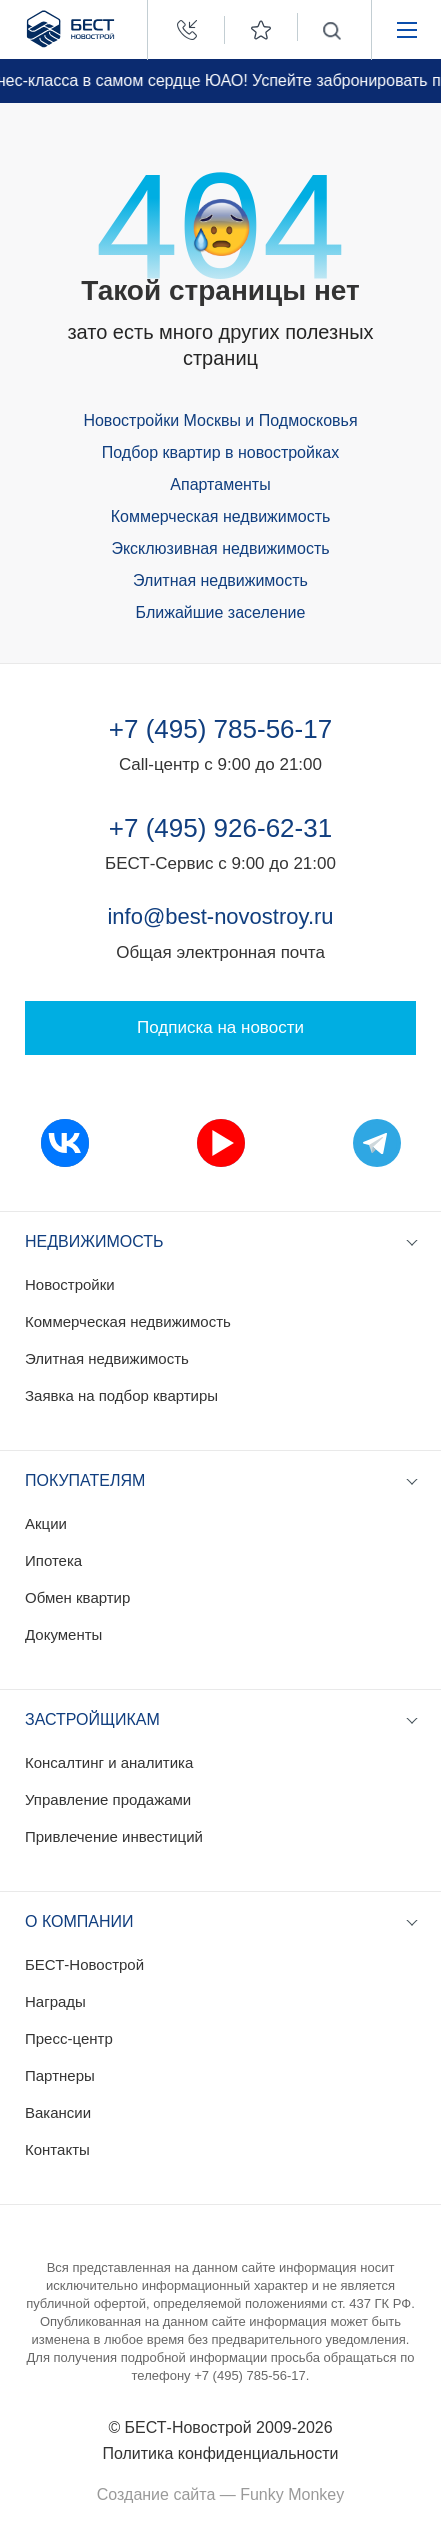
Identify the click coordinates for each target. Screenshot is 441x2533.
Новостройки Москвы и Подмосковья (220, 420)
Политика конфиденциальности (220, 2453)
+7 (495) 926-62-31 (220, 828)
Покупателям (85, 1480)
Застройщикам (92, 1719)
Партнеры (60, 2075)
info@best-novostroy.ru (220, 916)
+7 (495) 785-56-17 (220, 729)
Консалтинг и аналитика (109, 1762)
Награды (55, 2001)
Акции (46, 1523)
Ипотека (53, 1560)
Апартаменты (220, 484)
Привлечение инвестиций (114, 1836)
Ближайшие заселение (221, 612)
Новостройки (70, 1284)
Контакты (57, 2149)
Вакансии (58, 2112)
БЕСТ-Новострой (84, 1964)
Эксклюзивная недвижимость (220, 548)
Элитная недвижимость (220, 580)
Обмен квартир (77, 1597)
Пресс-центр (69, 2038)
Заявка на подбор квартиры (121, 1395)
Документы (63, 1634)
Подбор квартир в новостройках (220, 452)
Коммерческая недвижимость (221, 516)
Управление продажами (108, 1799)
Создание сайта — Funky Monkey (220, 2494)
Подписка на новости (220, 1027)
